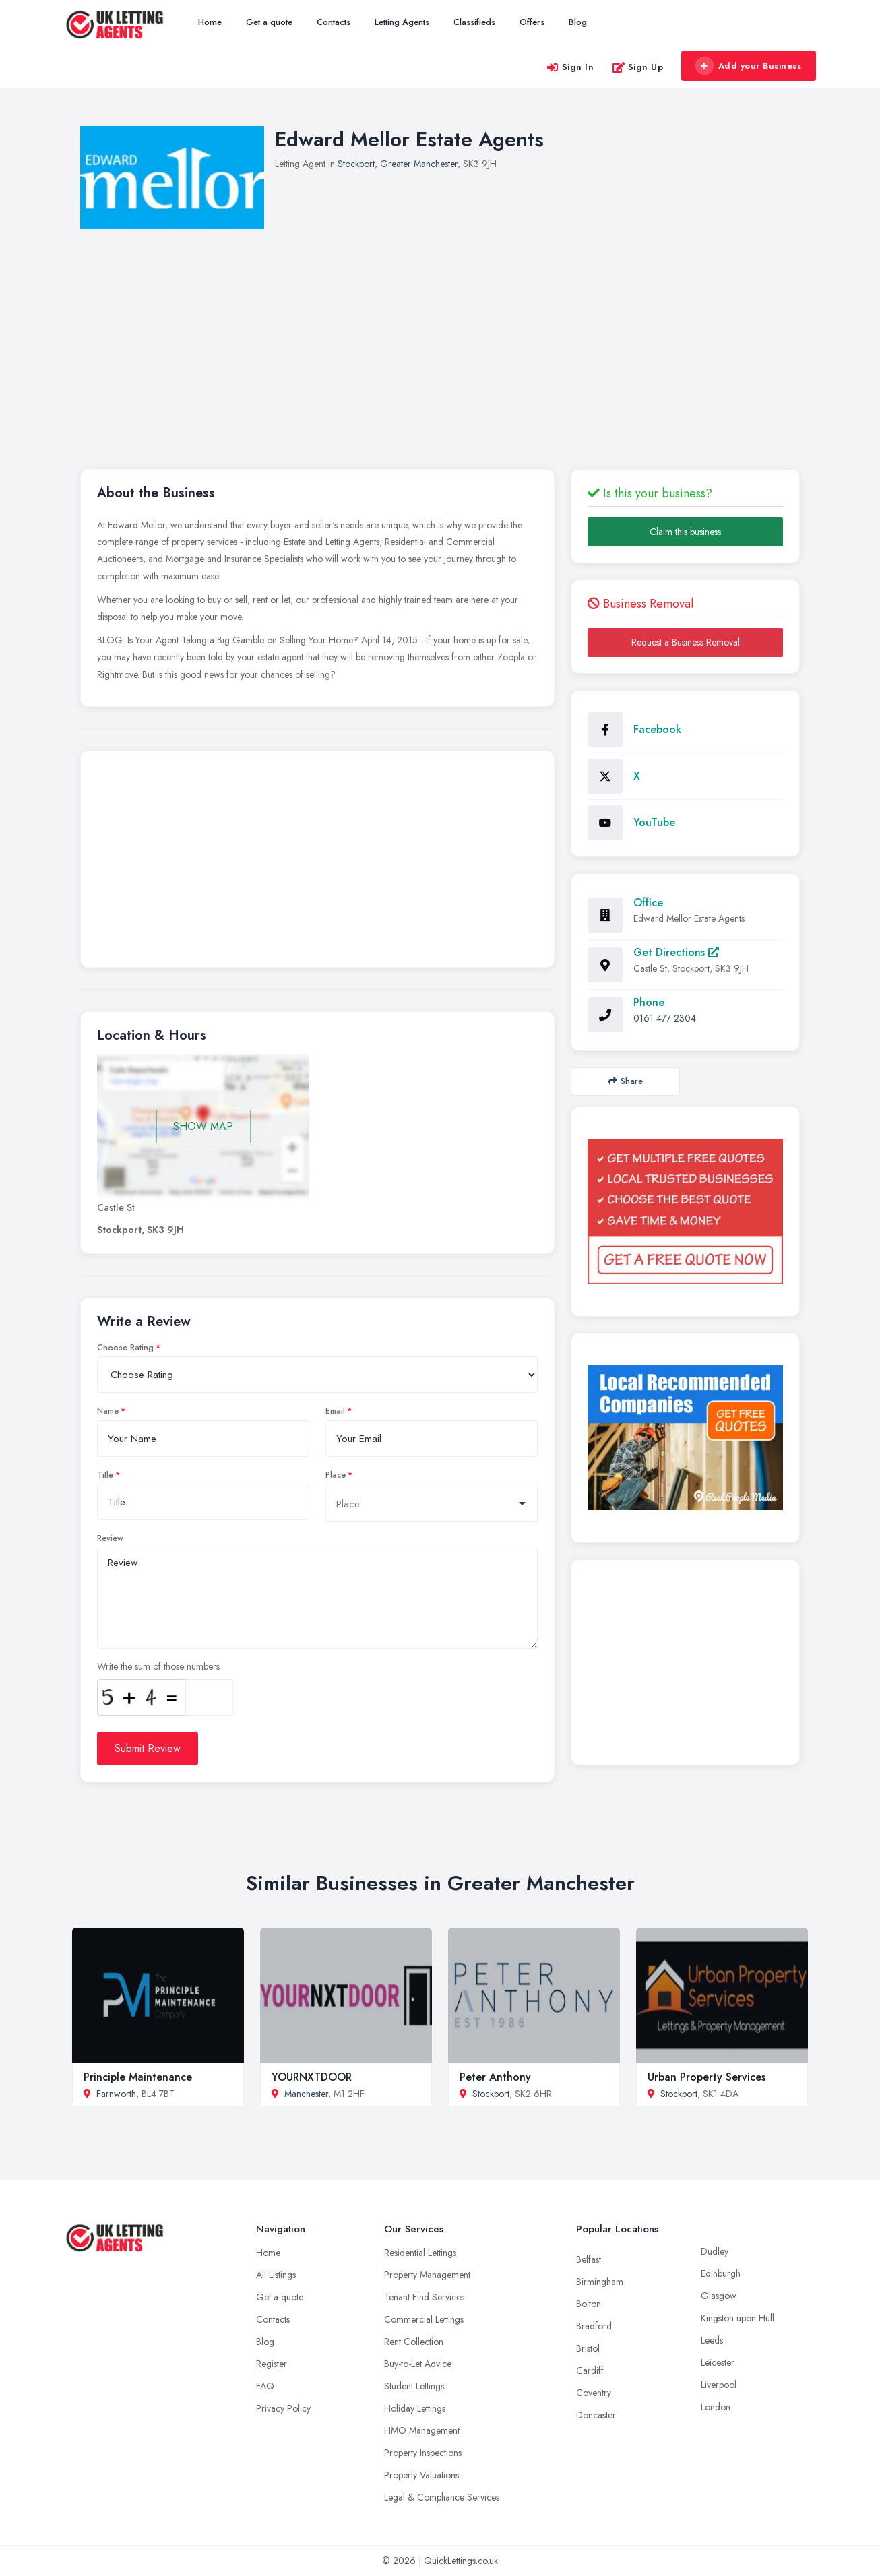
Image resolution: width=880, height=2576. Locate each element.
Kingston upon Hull (737, 2318)
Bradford (594, 2326)
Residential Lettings (420, 2252)
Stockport (356, 163)
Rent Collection (413, 2341)
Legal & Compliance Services (441, 2497)
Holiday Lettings (414, 2408)
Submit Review (148, 1748)
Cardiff (590, 2370)
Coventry (593, 2392)
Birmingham (599, 2281)
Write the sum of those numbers (158, 1666)
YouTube (654, 822)
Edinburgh (721, 2273)
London (715, 2407)
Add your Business (748, 66)
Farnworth (116, 2093)
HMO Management (422, 2430)
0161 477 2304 (664, 1018)
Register (271, 2363)
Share (625, 1081)
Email (335, 1411)
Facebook (657, 729)
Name (108, 1411)
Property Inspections (423, 2452)
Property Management (427, 2275)
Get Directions (676, 952)
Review (110, 1538)
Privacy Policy (283, 2408)
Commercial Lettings (424, 2319)
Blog (578, 21)
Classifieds (474, 21)
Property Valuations (421, 2475)
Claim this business (685, 531)
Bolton (588, 2304)
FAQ (265, 2386)
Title (105, 1475)
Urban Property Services (706, 2077)
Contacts (333, 21)
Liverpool (718, 2384)
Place (335, 1475)
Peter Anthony (495, 2077)
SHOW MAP (203, 1126)
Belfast (588, 2259)
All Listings (276, 2275)
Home (210, 21)
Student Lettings (414, 2386)
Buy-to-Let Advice (417, 2363)
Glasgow (718, 2295)
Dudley (714, 2251)
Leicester (717, 2362)
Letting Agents (402, 21)
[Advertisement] (317, 862)
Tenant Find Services (424, 2297)
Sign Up (637, 67)
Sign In (570, 67)
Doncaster (596, 2415)
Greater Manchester (419, 163)
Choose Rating (125, 1348)
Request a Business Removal (685, 642)
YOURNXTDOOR (312, 2077)
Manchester (306, 2093)
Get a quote (269, 21)
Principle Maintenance (138, 2077)
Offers (532, 21)
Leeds (712, 2340)
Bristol (588, 2348)
